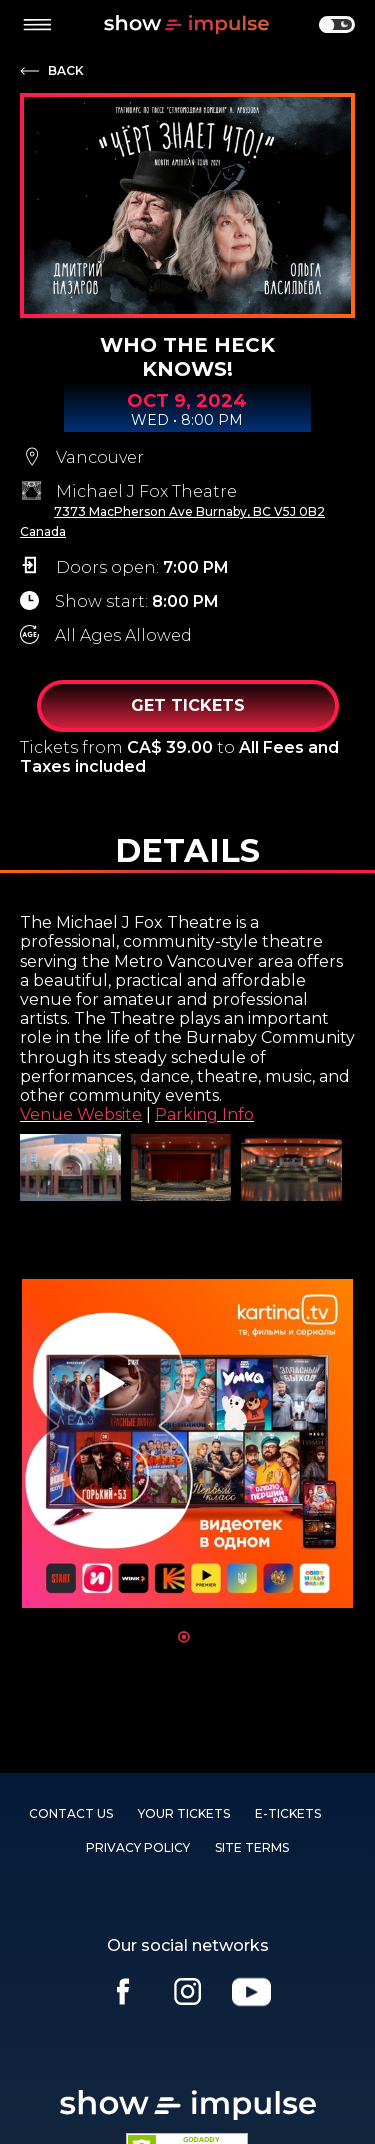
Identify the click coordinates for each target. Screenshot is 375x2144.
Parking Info (204, 1114)
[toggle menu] (37, 25)
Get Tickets (188, 705)
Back (66, 71)
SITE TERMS (252, 1847)
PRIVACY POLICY (138, 1847)
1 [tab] (184, 1637)
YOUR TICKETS (184, 1813)
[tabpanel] (187, 1443)
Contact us (71, 1813)
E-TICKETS (288, 1813)
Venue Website (81, 1114)
